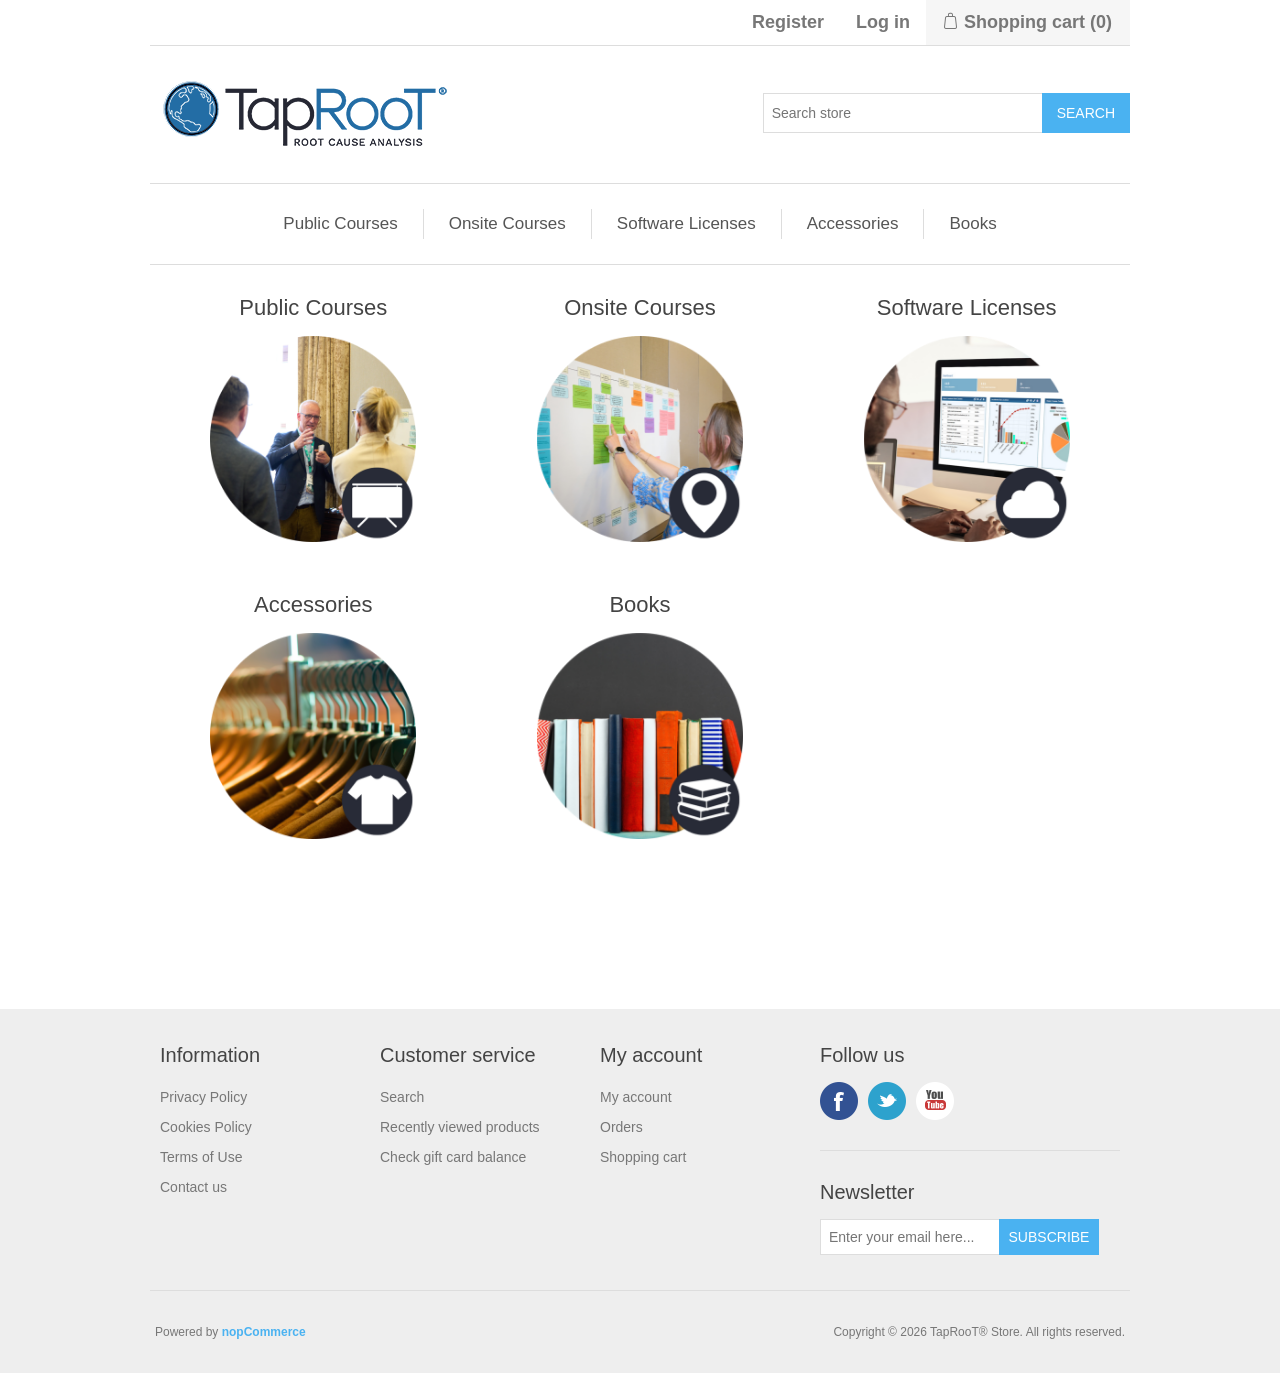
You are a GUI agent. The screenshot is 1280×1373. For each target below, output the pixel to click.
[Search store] (903, 113)
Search (402, 1097)
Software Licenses (686, 223)
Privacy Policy (203, 1097)
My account (636, 1097)
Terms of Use (201, 1157)
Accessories (853, 223)
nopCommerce (264, 1332)
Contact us (193, 1187)
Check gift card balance (453, 1157)
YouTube (935, 1101)
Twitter (887, 1101)
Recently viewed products (460, 1127)
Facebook (839, 1101)
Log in (883, 22)
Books (972, 223)
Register (788, 22)
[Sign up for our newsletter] (910, 1237)
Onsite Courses (507, 223)
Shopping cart (643, 1157)
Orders (621, 1127)
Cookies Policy (206, 1127)
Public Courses (340, 223)
